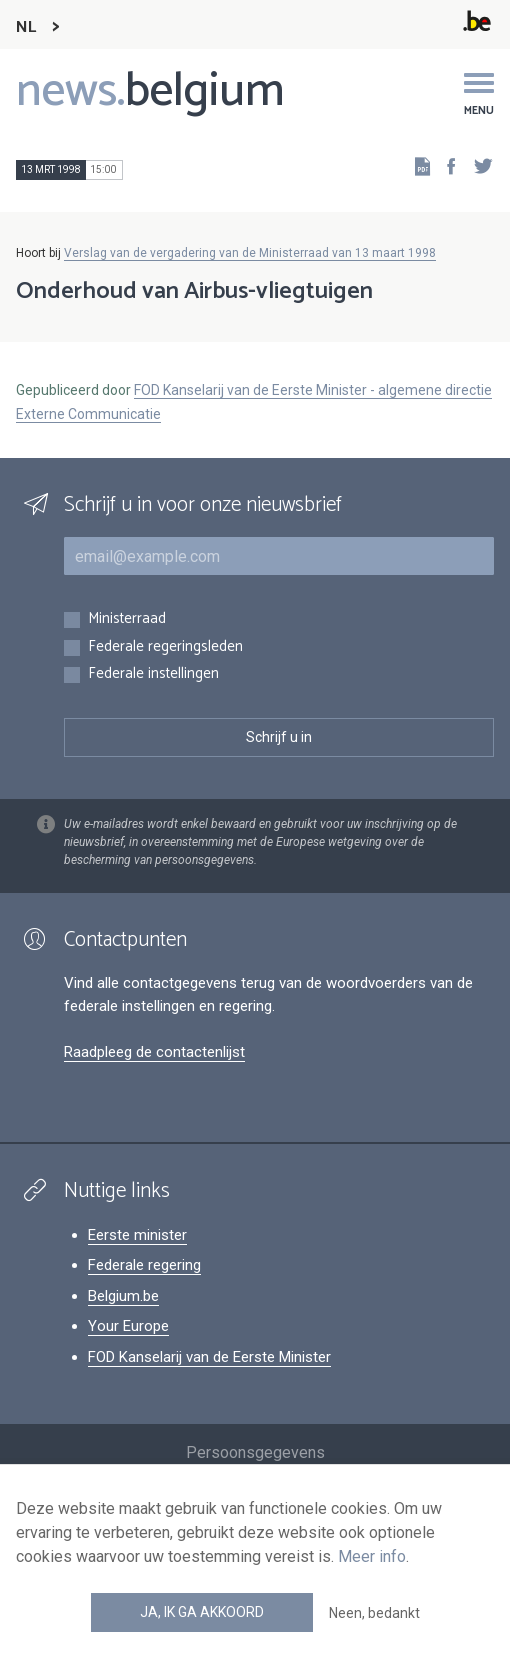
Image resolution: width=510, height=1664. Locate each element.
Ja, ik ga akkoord (202, 1612)
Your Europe (128, 1326)
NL (26, 27)
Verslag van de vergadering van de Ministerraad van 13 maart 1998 (250, 253)
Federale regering (144, 1265)
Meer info (372, 1556)
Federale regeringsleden (165, 647)
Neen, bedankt (374, 1613)
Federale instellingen (153, 674)
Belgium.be (123, 1296)
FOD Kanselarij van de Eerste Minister (209, 1357)
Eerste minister (137, 1235)
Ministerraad (127, 619)
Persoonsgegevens (255, 1452)
